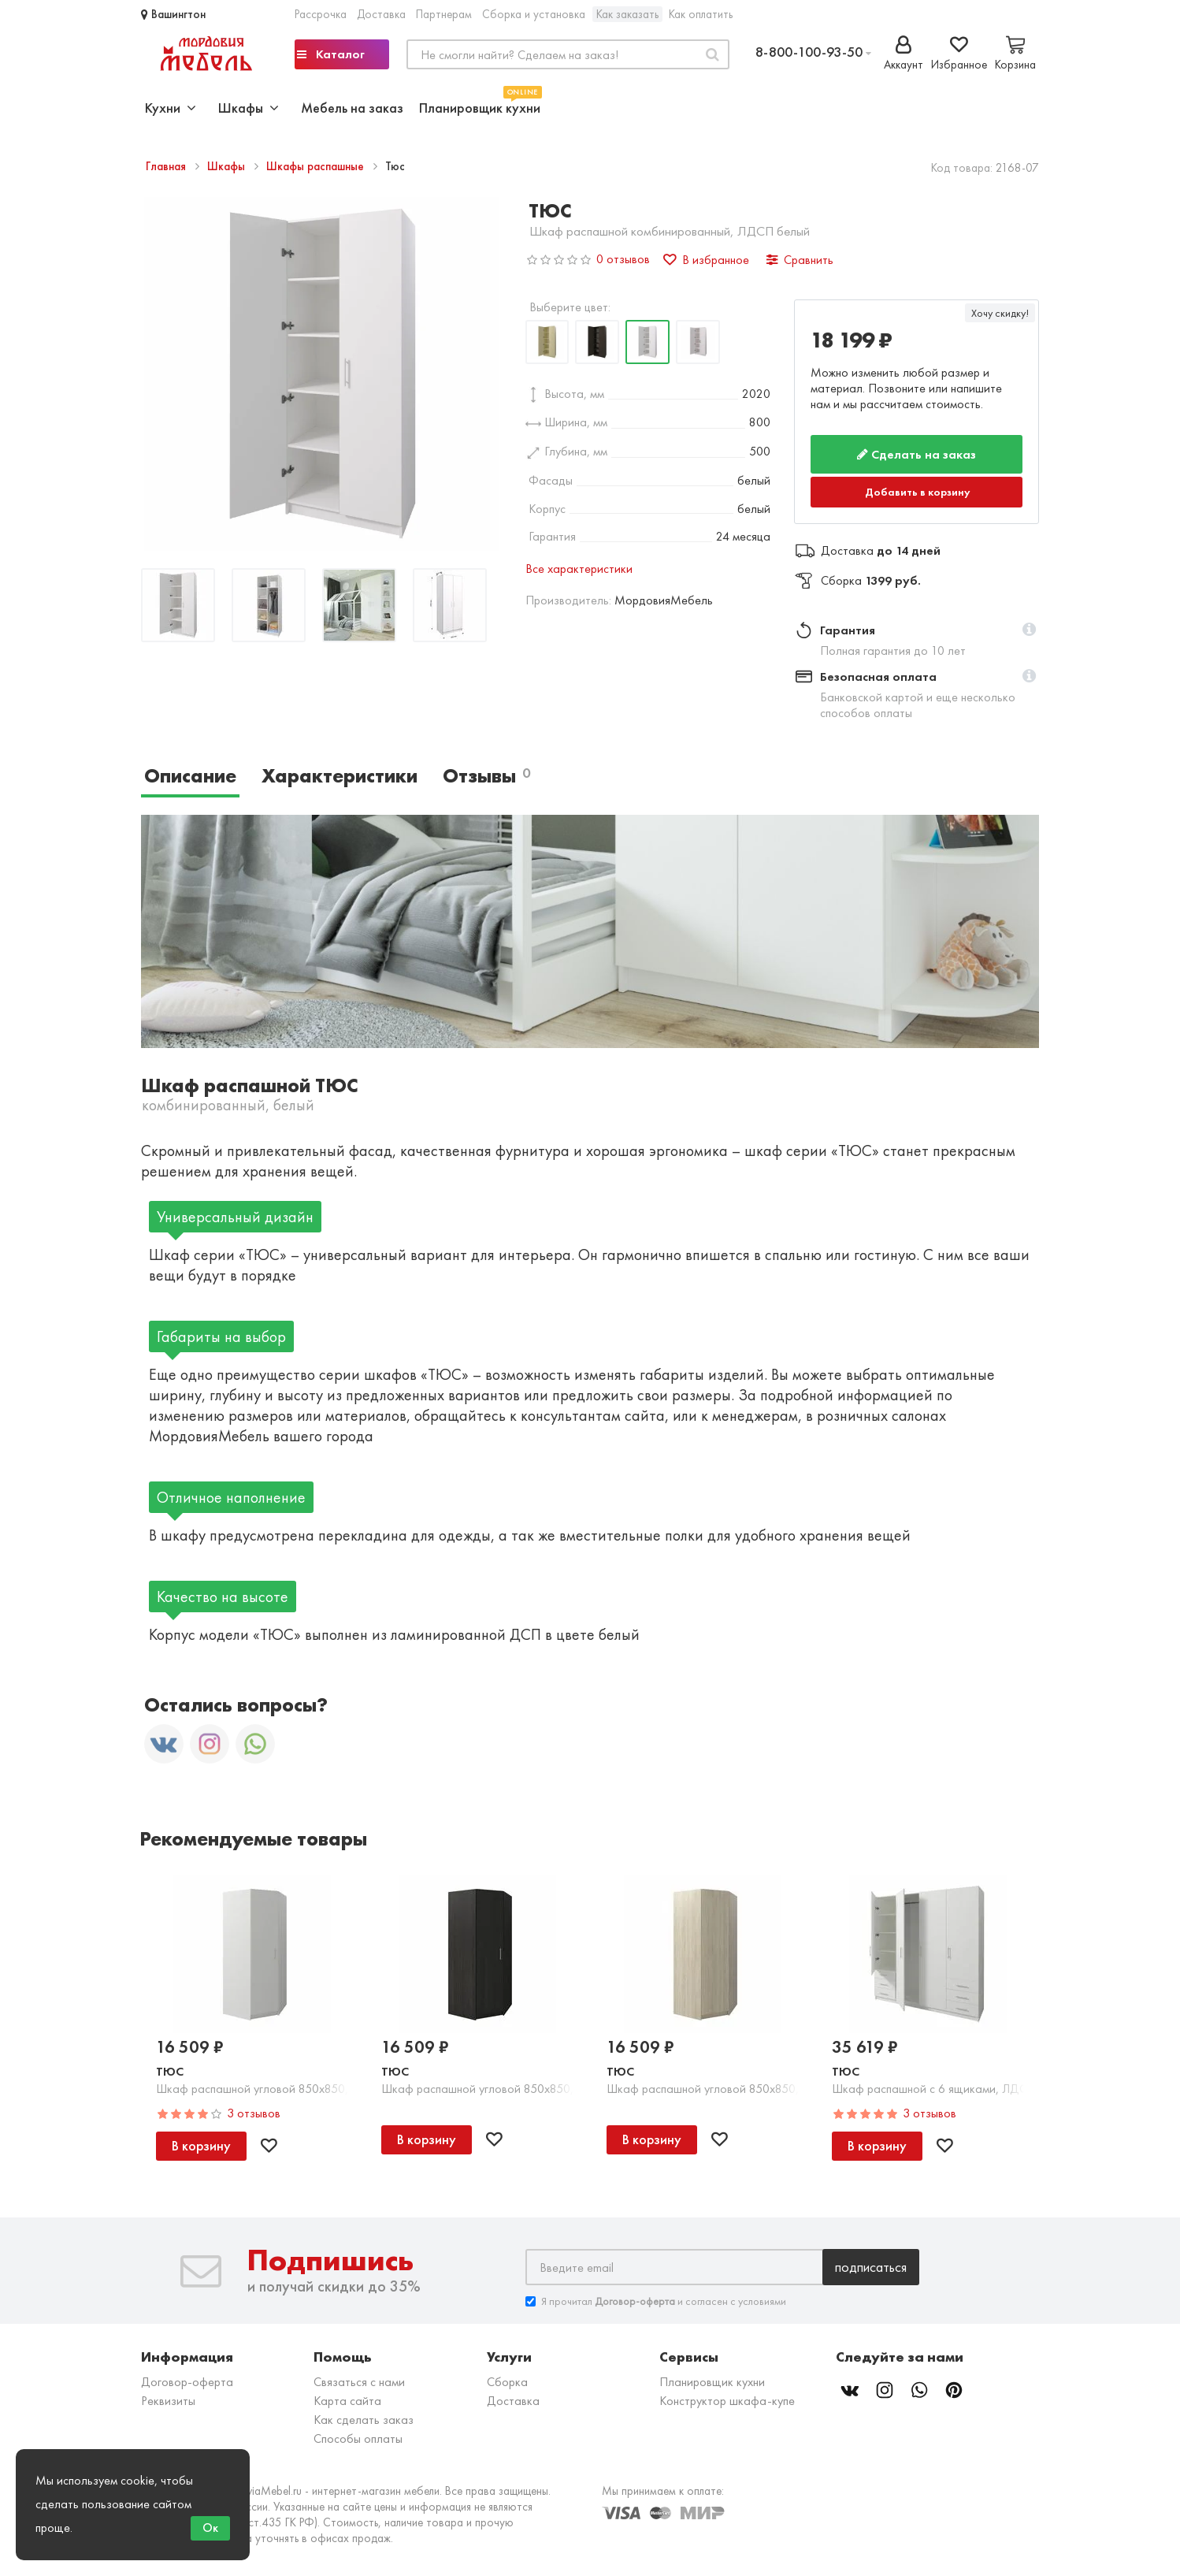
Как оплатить (701, 14)
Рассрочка (321, 14)
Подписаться (871, 2267)
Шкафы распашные (316, 166)
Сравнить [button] (799, 259)
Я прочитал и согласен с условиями (655, 2301)
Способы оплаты (358, 2438)
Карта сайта (347, 2400)
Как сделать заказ (364, 2419)
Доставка (381, 14)
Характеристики (339, 776)
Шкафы (227, 166)
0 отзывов (623, 259)
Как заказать (627, 14)
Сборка (507, 2381)
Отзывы (486, 776)
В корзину (201, 2145)
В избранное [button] (706, 259)
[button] (1029, 630)
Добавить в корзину (917, 492)
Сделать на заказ (916, 454)
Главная (167, 166)
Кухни (170, 108)
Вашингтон (173, 14)
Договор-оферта (187, 2381)
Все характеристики (579, 568)
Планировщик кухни (479, 106)
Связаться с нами (359, 2381)
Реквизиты (168, 2400)
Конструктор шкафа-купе (727, 2400)
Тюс (170, 2071)
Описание (190, 776)
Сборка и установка (533, 14)
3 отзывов (253, 2113)
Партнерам (444, 14)
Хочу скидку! (1000, 313)
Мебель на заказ (352, 108)
